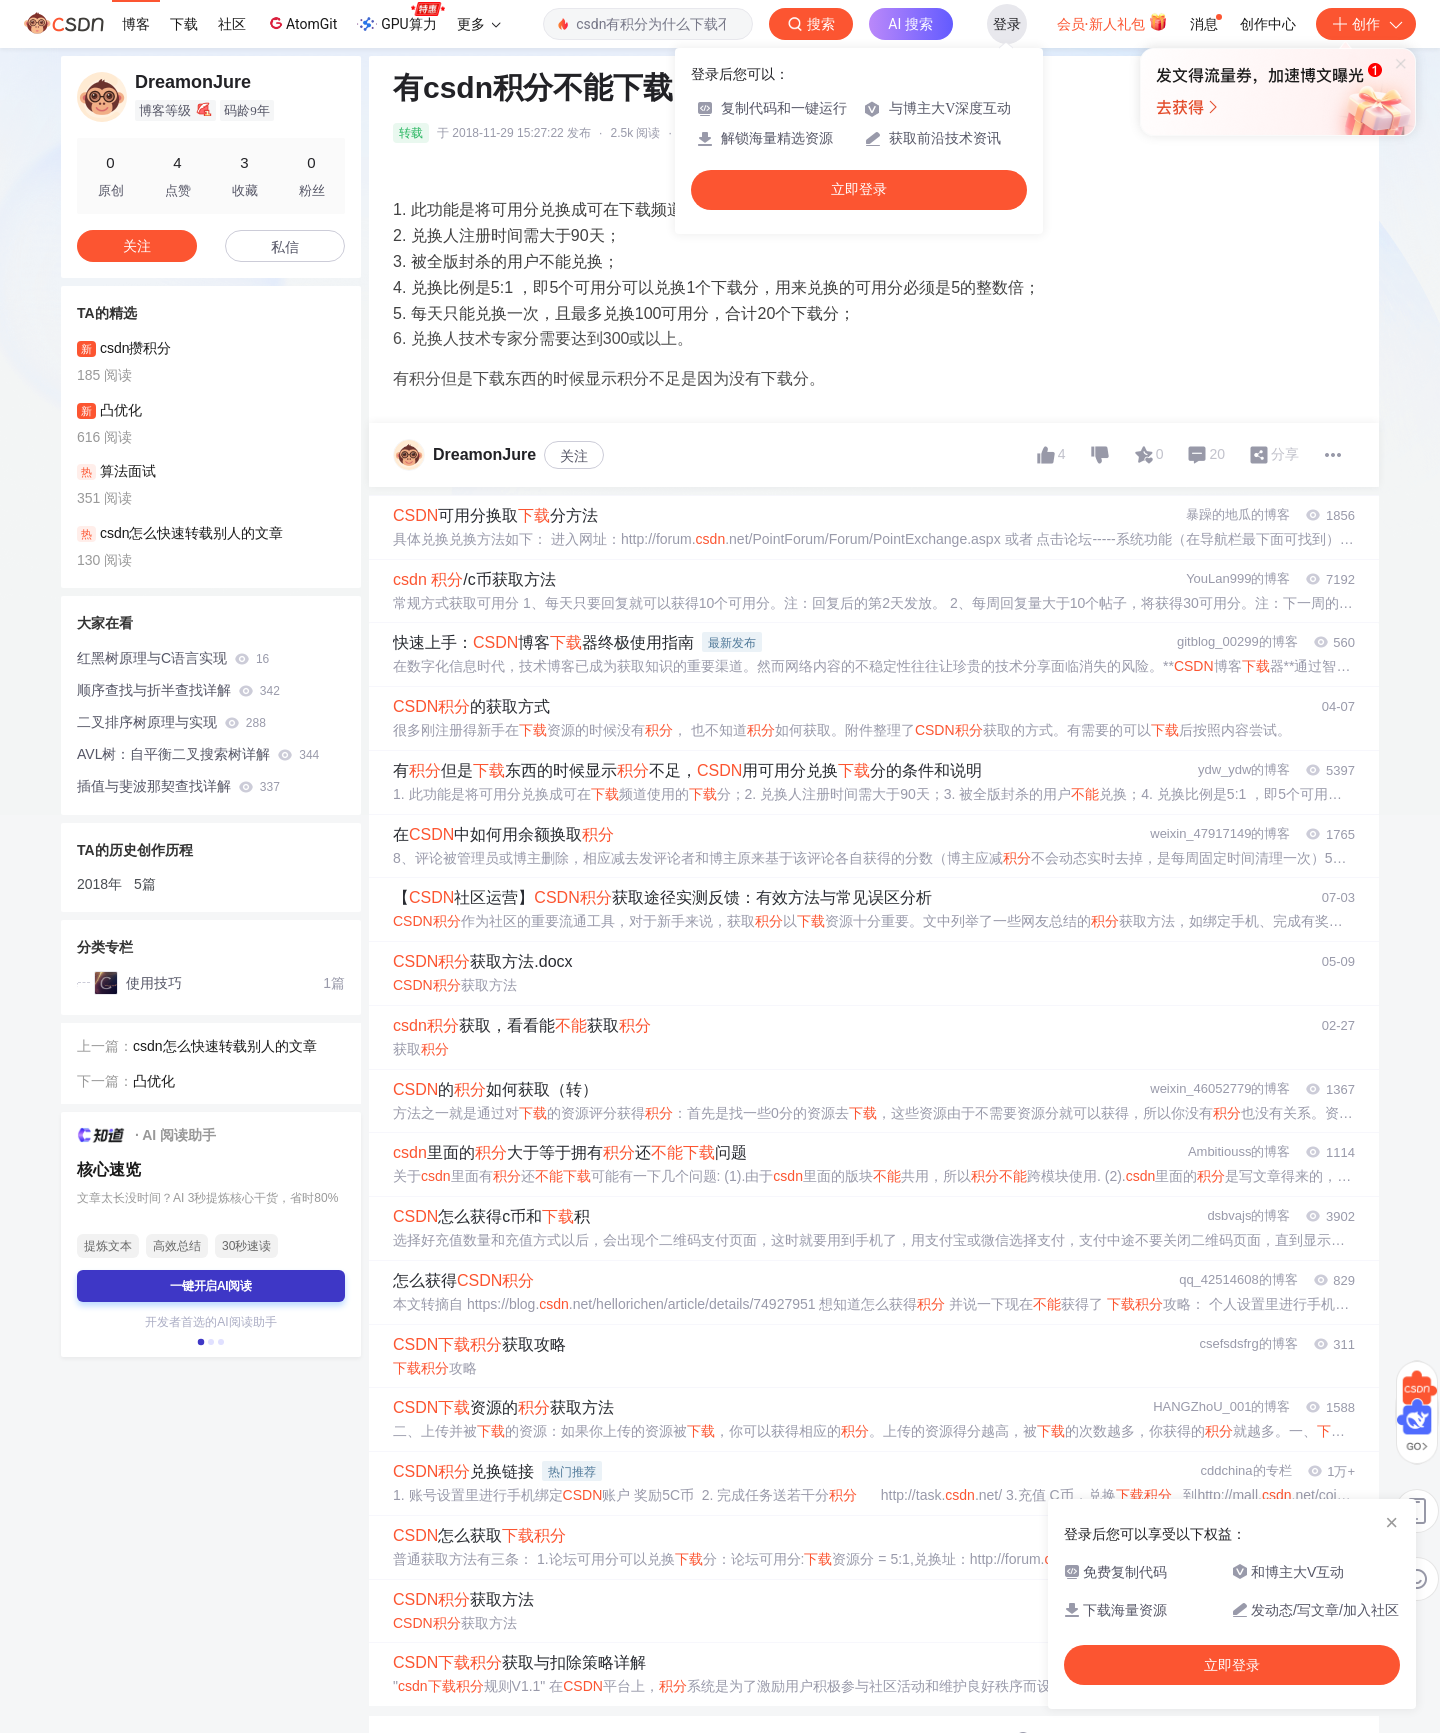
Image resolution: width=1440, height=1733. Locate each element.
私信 (285, 247)
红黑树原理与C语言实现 (173, 658)
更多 (479, 24)
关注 (574, 456)
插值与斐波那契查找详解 (178, 786)
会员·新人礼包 (1112, 22)
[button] (201, 1342)
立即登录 (859, 189)
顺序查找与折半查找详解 (178, 690)
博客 (136, 24)
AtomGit (301, 23)
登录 (1007, 24)
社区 (232, 24)
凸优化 (154, 1081)
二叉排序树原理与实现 (171, 722)
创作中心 (1268, 24)
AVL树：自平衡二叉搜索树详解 (198, 754)
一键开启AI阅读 (211, 1286)
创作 (1366, 24)
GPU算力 (400, 18)
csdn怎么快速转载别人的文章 (225, 1046)
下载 (184, 24)
